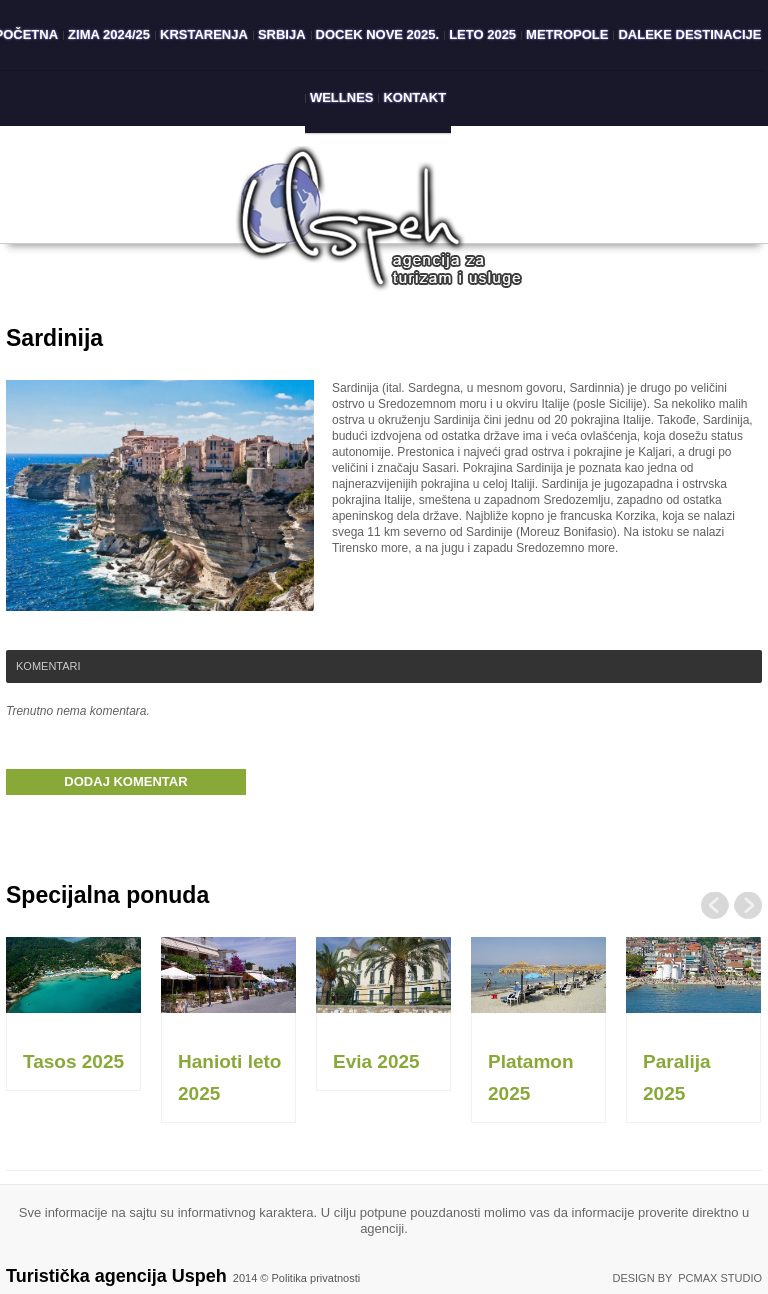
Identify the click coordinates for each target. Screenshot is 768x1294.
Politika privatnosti (316, 1278)
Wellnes (342, 97)
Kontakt (414, 97)
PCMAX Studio (720, 1278)
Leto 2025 (482, 34)
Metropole (567, 34)
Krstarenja (204, 34)
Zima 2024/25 (109, 34)
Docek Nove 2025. (378, 34)
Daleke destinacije (689, 34)
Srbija (282, 34)
